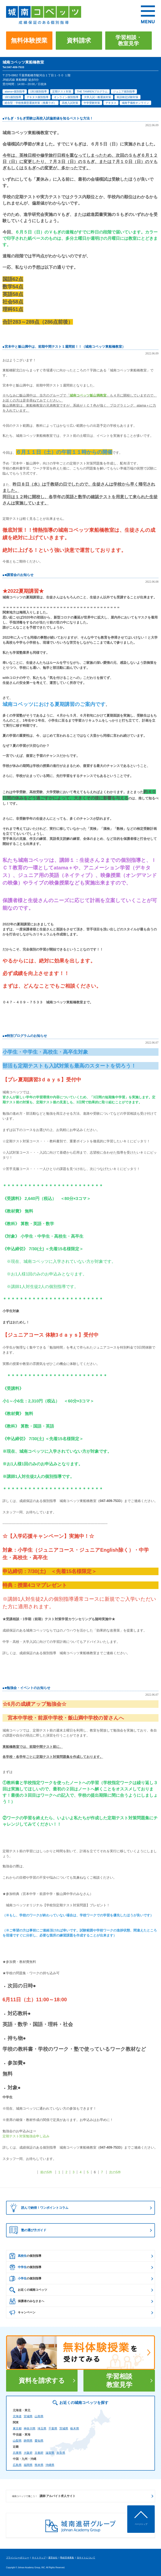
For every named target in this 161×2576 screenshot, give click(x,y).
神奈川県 (29, 2428)
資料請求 (79, 40)
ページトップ (141, 2524)
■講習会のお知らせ (19, 575)
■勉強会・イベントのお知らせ (27, 1688)
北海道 (17, 2416)
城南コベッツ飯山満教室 (88, 395)
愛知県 (39, 2440)
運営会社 (52, 2557)
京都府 (39, 2452)
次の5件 (115, 2172)
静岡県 (28, 2440)
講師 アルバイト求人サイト (43, 2496)
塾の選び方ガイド (27, 2230)
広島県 (17, 2465)
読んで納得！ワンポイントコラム (37, 2207)
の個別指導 (25, 2256)
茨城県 (63, 2428)
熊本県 (39, 2465)
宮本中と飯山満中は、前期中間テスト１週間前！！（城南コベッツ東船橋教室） (65, 346)
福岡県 (28, 2465)
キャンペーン (22, 2312)
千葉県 (52, 2428)
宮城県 (28, 2416)
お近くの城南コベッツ (28, 2290)
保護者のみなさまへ (26, 2301)
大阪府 (28, 2452)
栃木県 (74, 2428)
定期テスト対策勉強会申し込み (26, 2136)
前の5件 (46, 2172)
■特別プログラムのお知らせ (27, 1036)
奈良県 (60, 2452)
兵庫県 (17, 2452)
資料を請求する (42, 2380)
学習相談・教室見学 (129, 40)
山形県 (39, 2416)
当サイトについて (86, 2557)
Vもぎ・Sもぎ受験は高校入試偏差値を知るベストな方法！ (49, 118)
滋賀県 (49, 2452)
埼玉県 (42, 2428)
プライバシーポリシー (17, 2557)
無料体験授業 (29, 40)
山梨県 (17, 2440)
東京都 (17, 2428)
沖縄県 (49, 2465)
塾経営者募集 (67, 2557)
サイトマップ (39, 2557)
